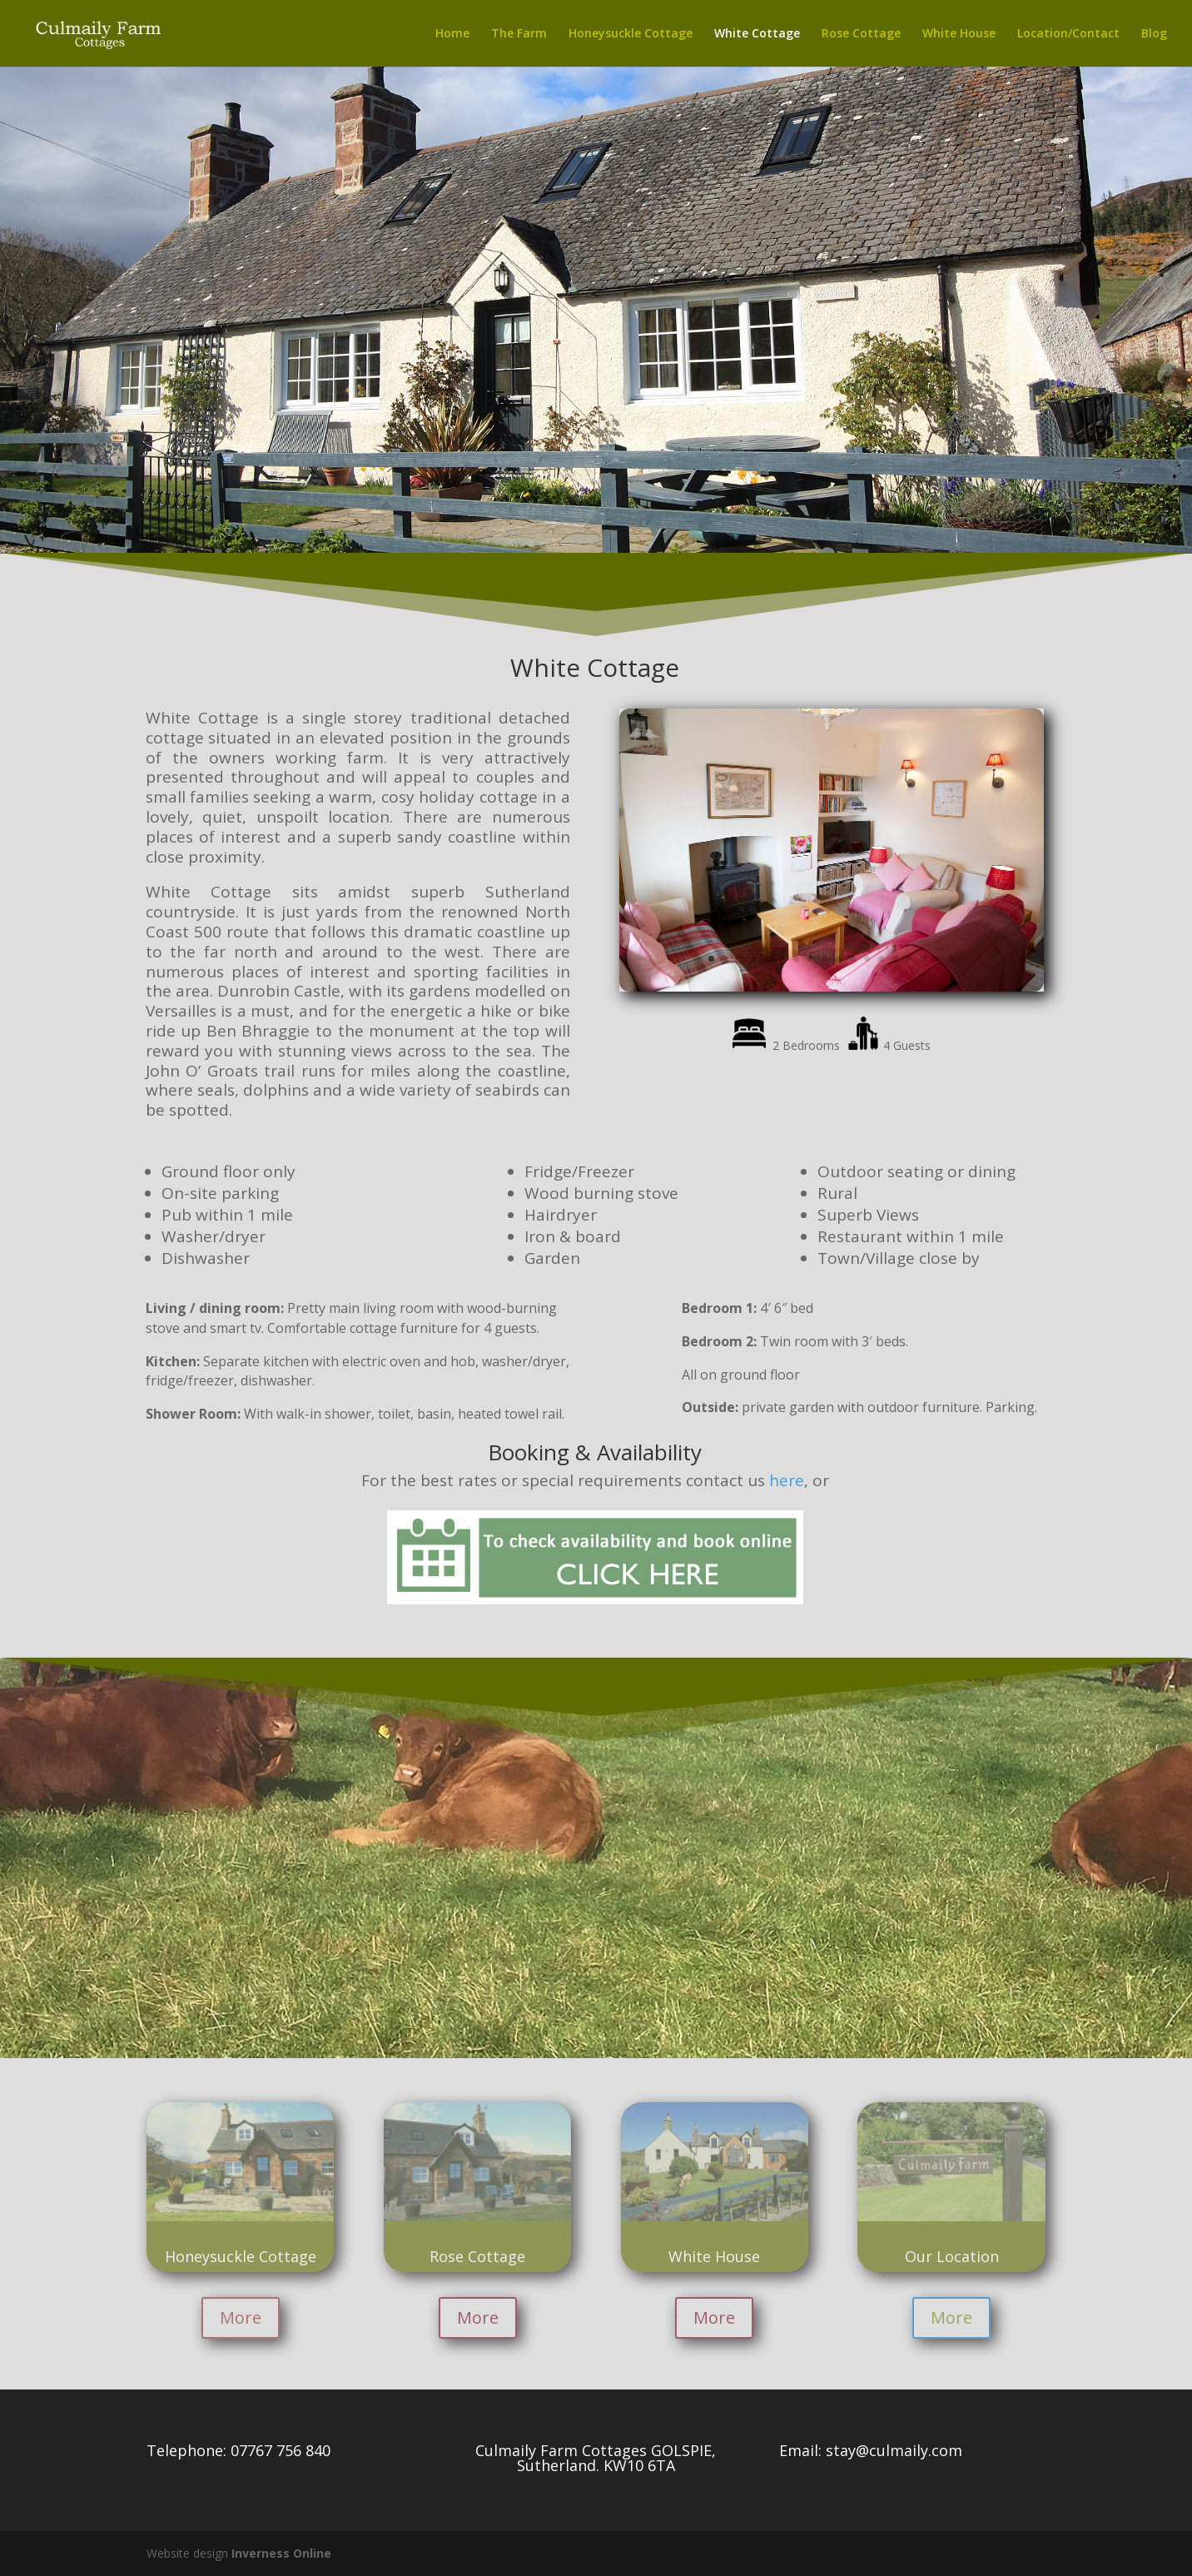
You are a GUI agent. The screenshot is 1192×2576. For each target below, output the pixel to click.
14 (895, 959)
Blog (1154, 34)
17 (938, 959)
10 (839, 959)
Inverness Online (281, 2553)
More (240, 2317)
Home (452, 34)
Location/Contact (1068, 34)
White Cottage (757, 34)
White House (959, 34)
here (786, 1480)
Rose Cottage (861, 34)
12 (867, 959)
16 (923, 959)
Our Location (952, 2256)
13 (881, 959)
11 (853, 959)
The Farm (519, 34)
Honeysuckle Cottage (631, 34)
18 (952, 959)
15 (909, 959)
